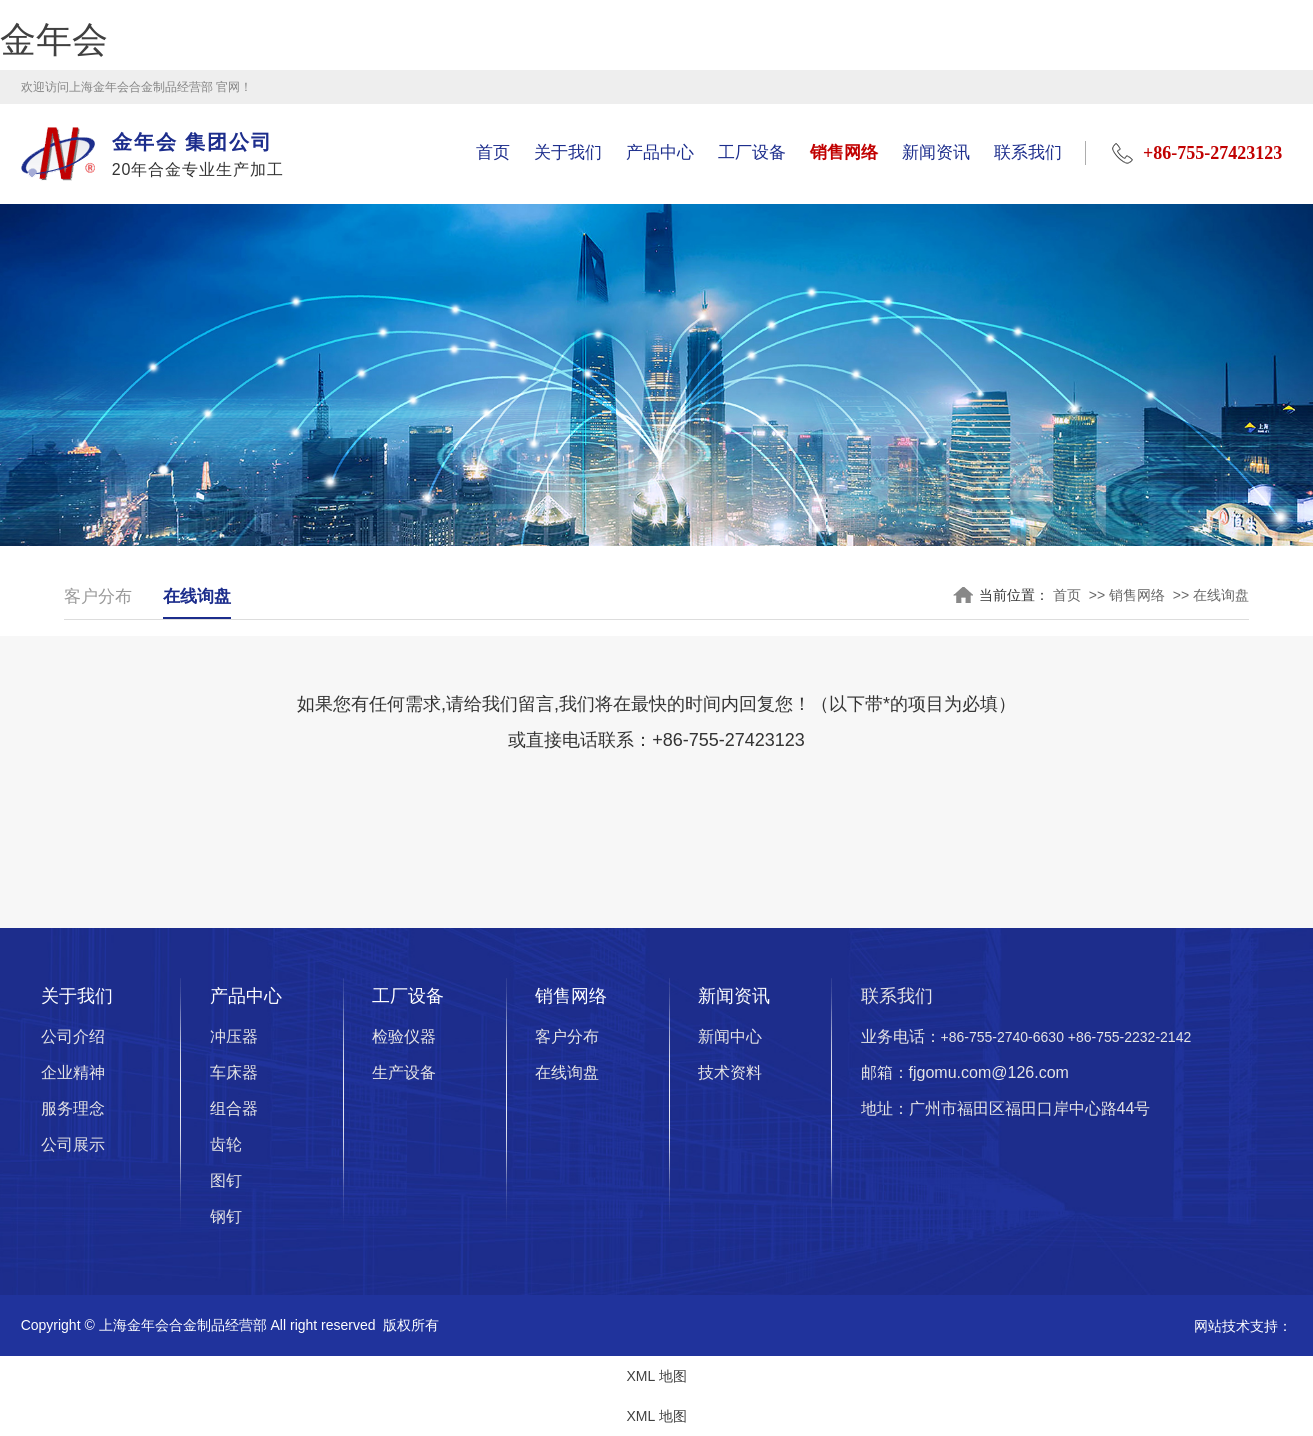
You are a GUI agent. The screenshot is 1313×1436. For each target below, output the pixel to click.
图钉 (226, 1182)
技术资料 (730, 1074)
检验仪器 (404, 1038)
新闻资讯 (936, 152)
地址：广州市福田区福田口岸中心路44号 (1006, 1110)
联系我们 (1028, 152)
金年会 (54, 39)
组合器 (234, 1110)
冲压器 (234, 1038)
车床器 (234, 1074)
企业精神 (73, 1074)
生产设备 (404, 1074)
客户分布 (100, 597)
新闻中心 (730, 1038)
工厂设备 (752, 152)
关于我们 (568, 152)
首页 (493, 152)
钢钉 (226, 1218)
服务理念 (73, 1110)
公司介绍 (73, 1038)
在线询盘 (203, 597)
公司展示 (73, 1146)
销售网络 (844, 152)
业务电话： (1026, 1038)
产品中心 (660, 152)
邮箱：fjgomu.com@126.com (965, 1074)
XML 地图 (656, 1378)
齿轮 (226, 1146)
